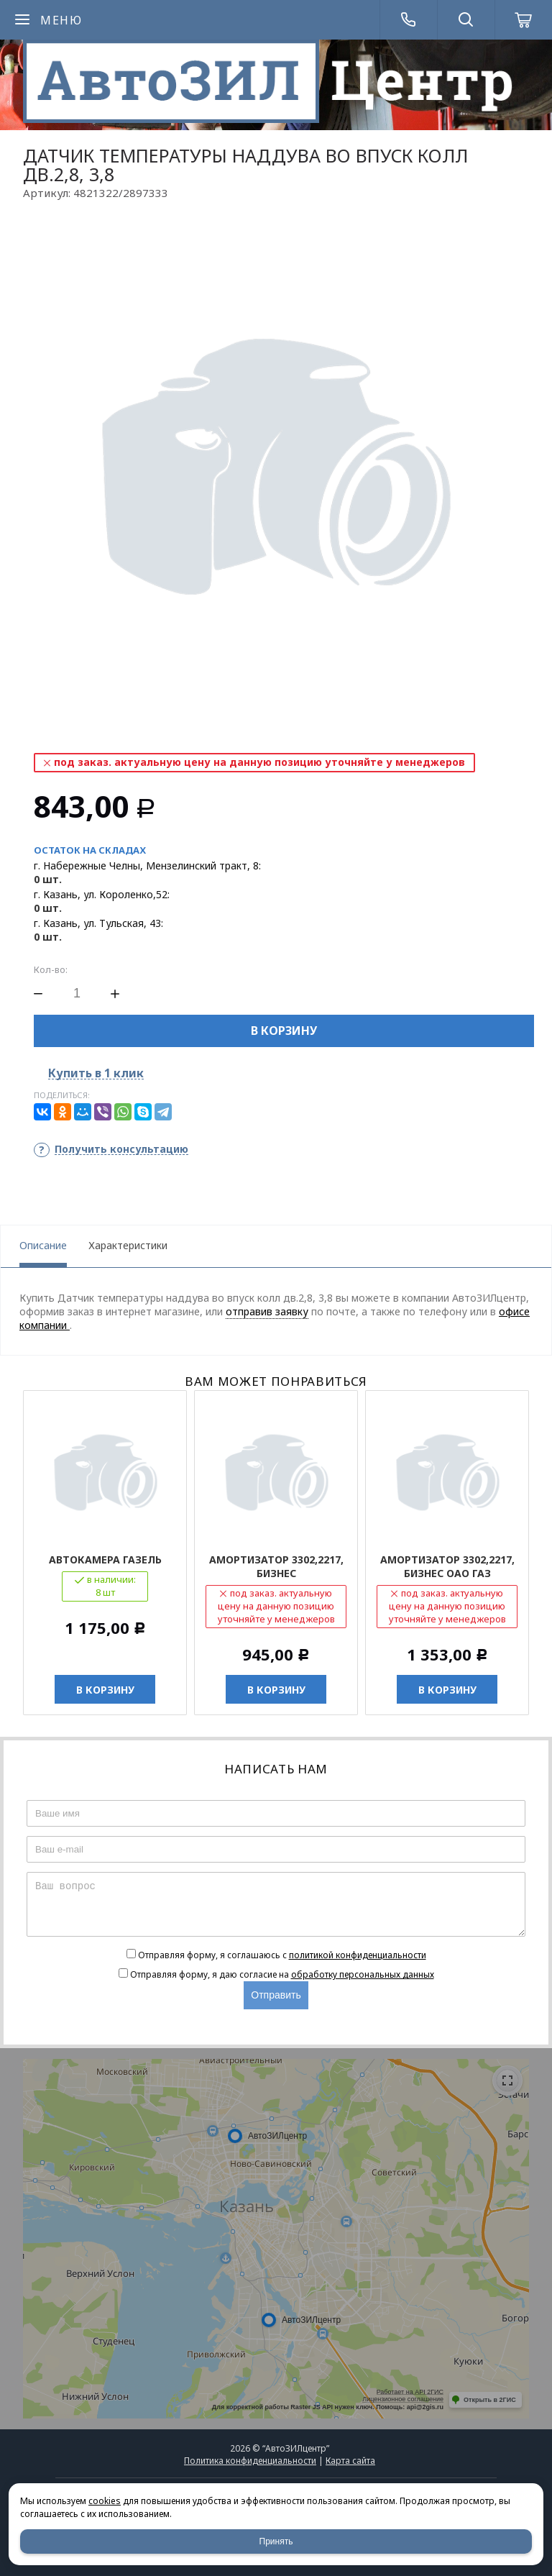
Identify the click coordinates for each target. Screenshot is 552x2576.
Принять (276, 2541)
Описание (43, 1245)
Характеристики (127, 1245)
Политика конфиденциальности (250, 2460)
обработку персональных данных (362, 1974)
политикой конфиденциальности (357, 1955)
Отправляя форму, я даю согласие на (282, 1974)
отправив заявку (267, 1311)
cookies (104, 2501)
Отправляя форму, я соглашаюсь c (282, 1955)
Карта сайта (350, 2460)
